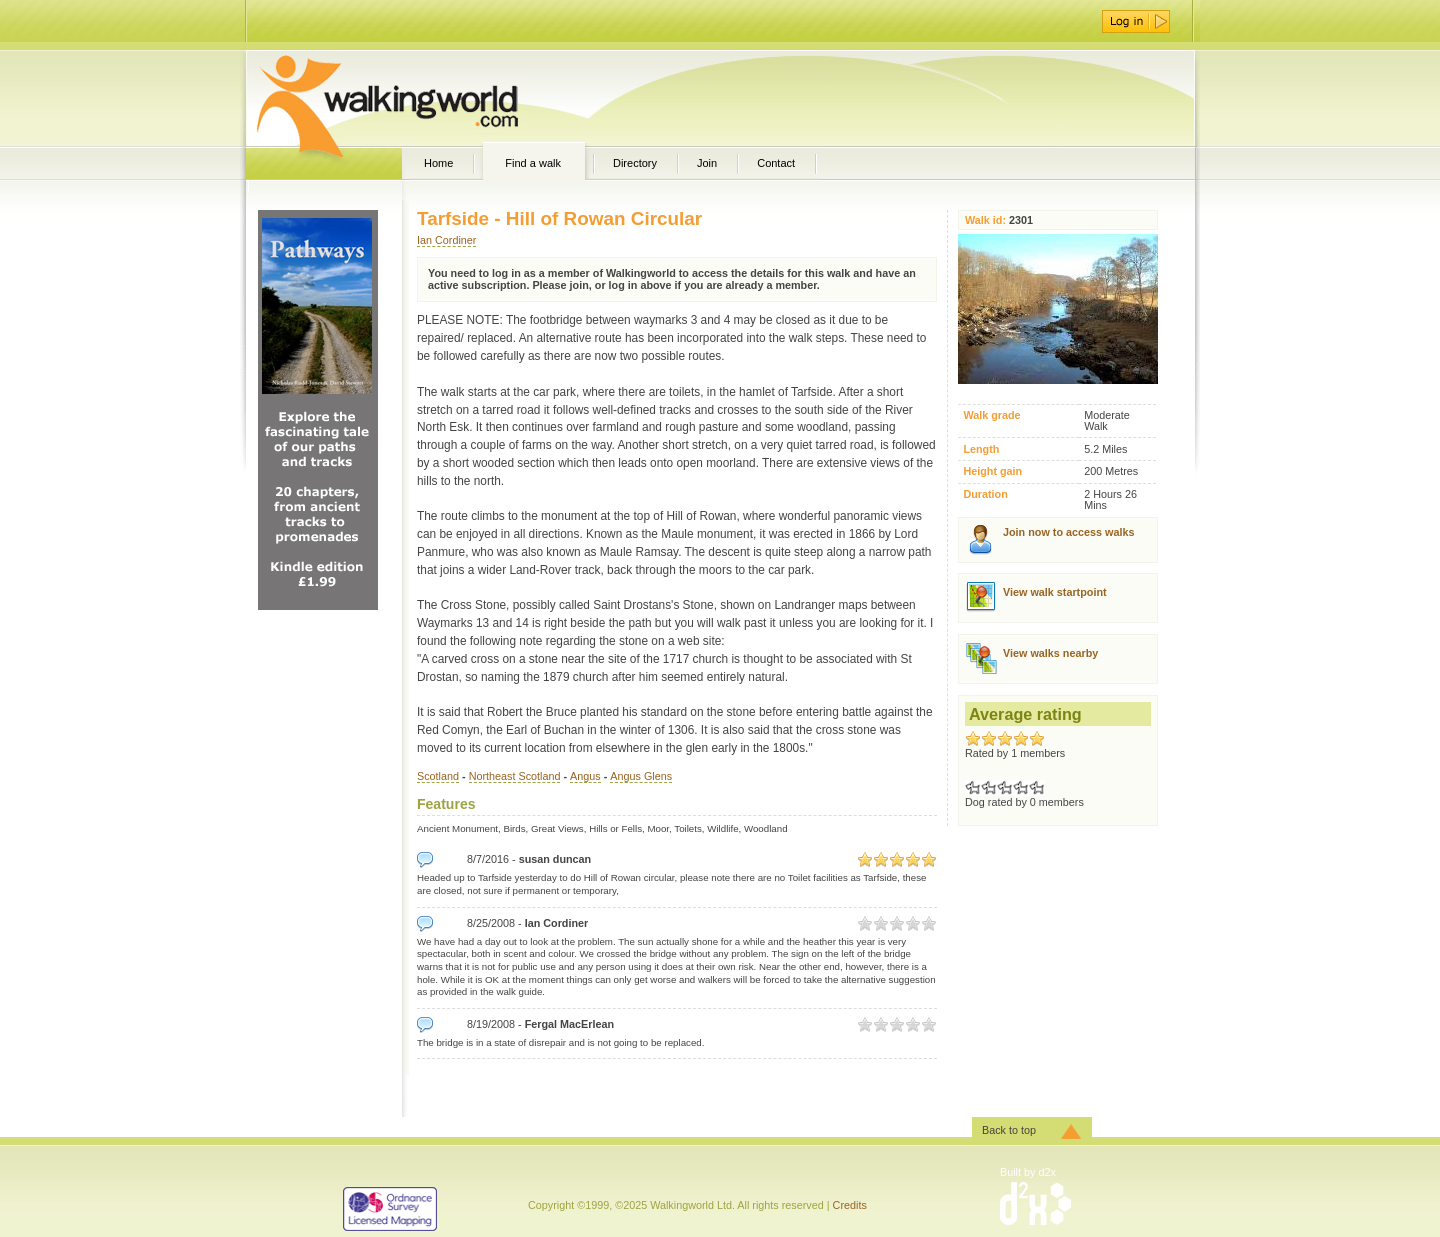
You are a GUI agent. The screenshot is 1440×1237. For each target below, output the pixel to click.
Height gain (992, 471)
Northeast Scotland (515, 776)
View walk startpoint (1055, 592)
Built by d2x (1028, 1172)
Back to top (1009, 1130)
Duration (985, 494)
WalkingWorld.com (422, 98)
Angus (585, 776)
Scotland (438, 776)
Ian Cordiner (446, 240)
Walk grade (991, 415)
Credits (850, 1205)
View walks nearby (1050, 653)
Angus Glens (641, 776)
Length (981, 449)
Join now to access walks (1068, 532)
